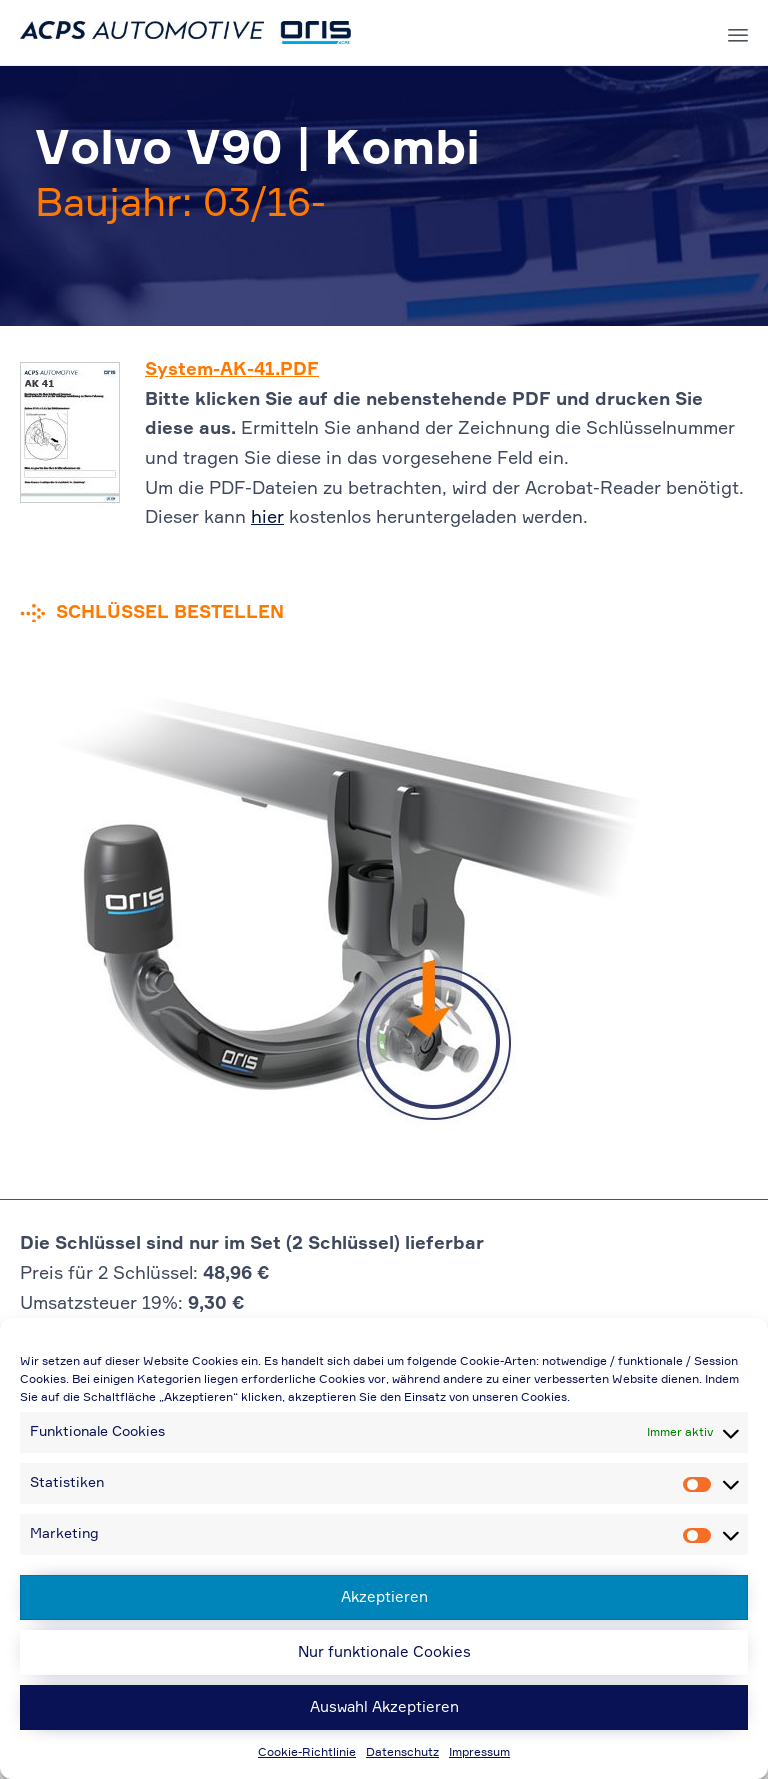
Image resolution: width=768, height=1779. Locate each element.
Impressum (479, 1753)
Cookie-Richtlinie (307, 1753)
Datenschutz (402, 1753)
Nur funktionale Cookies (384, 1652)
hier (267, 518)
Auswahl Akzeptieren (384, 1707)
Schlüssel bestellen (170, 613)
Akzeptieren (384, 1597)
